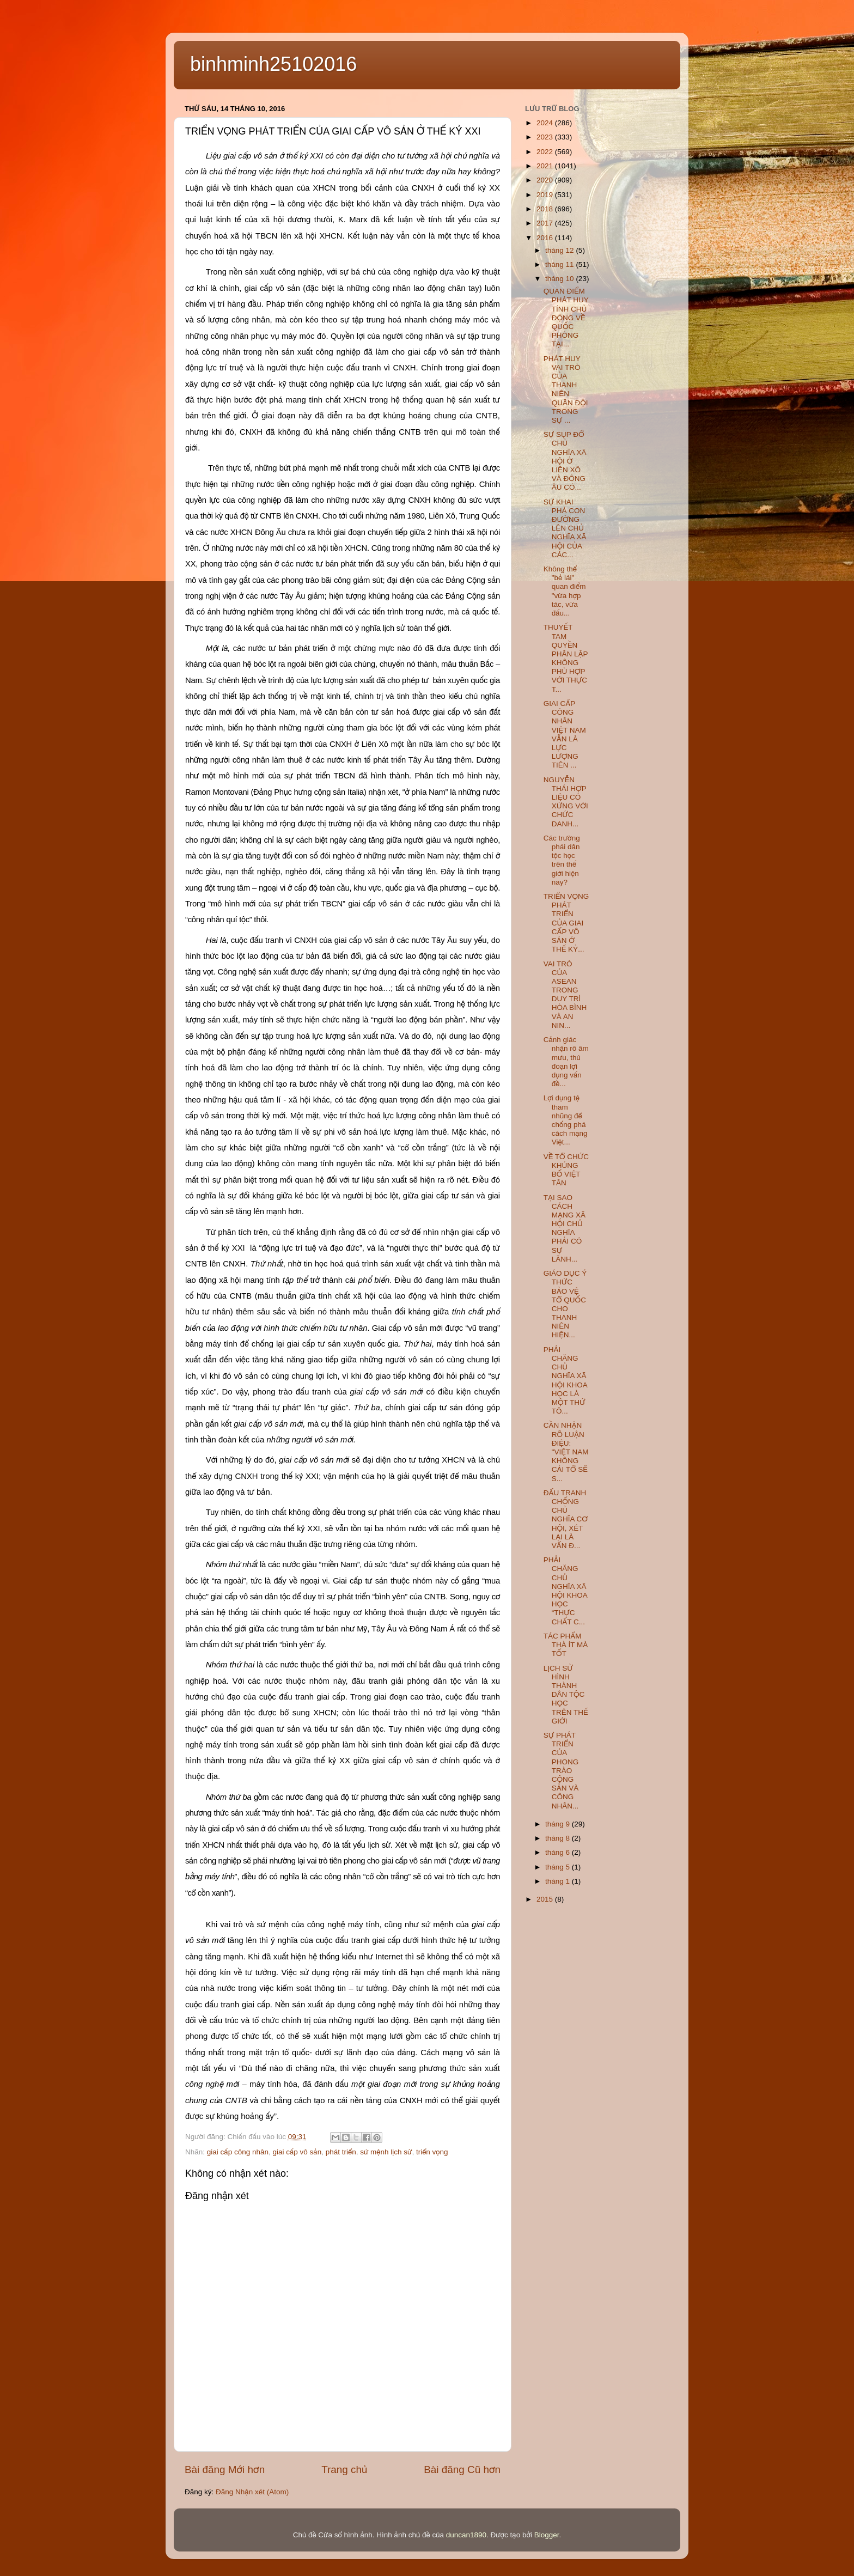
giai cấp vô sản (296, 2152)
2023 (545, 137)
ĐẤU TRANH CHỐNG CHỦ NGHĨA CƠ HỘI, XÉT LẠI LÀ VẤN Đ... (566, 1519)
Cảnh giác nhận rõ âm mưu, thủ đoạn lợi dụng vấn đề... (566, 1062)
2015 (545, 1899)
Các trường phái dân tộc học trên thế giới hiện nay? (562, 860)
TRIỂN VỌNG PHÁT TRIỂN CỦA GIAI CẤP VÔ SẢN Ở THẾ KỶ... (566, 922)
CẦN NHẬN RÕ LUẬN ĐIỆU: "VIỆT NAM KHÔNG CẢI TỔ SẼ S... (566, 1451)
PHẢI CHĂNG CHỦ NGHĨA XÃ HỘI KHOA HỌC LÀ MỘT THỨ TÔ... (565, 1380)
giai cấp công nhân (238, 2152)
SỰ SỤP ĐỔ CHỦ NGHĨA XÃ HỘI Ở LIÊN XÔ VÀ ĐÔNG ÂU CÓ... (565, 460)
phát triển (341, 2152)
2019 (545, 195)
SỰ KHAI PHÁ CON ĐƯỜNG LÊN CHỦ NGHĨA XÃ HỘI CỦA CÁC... (565, 528)
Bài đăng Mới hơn (225, 2469)
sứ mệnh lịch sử (386, 2152)
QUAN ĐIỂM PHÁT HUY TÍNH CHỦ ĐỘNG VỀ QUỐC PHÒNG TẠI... (566, 317)
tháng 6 (558, 1852)
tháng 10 (560, 279)
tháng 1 (558, 1881)
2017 (545, 223)
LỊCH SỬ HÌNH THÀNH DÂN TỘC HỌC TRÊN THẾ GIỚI (566, 1694)
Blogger (546, 2535)
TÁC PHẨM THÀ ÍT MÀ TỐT (566, 1645)
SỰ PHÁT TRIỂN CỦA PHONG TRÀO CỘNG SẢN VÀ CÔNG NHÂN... (561, 1770)
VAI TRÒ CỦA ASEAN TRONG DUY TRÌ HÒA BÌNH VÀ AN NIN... (565, 995)
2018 (545, 209)
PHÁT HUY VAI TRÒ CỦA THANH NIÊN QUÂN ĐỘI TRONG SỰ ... (566, 389)
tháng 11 (560, 264)
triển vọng (432, 2152)
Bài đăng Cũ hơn (462, 2469)
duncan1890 (466, 2535)
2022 (545, 152)
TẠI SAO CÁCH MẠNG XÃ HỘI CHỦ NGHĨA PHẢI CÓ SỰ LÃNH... (564, 1228)
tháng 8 (558, 1838)
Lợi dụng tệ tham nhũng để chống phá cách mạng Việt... (566, 1120)
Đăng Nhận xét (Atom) (252, 2492)
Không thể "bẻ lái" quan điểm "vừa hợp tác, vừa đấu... (565, 591)
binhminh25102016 (273, 64)
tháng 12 (560, 250)
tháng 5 (558, 1867)
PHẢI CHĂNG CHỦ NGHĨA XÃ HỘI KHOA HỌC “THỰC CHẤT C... (565, 1590)
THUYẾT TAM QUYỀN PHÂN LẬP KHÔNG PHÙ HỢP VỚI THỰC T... (566, 658)
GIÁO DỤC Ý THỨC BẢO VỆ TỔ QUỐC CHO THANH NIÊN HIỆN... (565, 1304)
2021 (545, 166)
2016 (545, 238)
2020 (545, 180)
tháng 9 (558, 1824)
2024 (545, 123)
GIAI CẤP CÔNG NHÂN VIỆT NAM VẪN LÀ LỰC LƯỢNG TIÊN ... (565, 734)
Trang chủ (344, 2469)
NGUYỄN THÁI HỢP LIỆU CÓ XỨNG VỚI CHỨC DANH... (566, 802)
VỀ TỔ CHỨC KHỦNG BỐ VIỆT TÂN (566, 1170)
